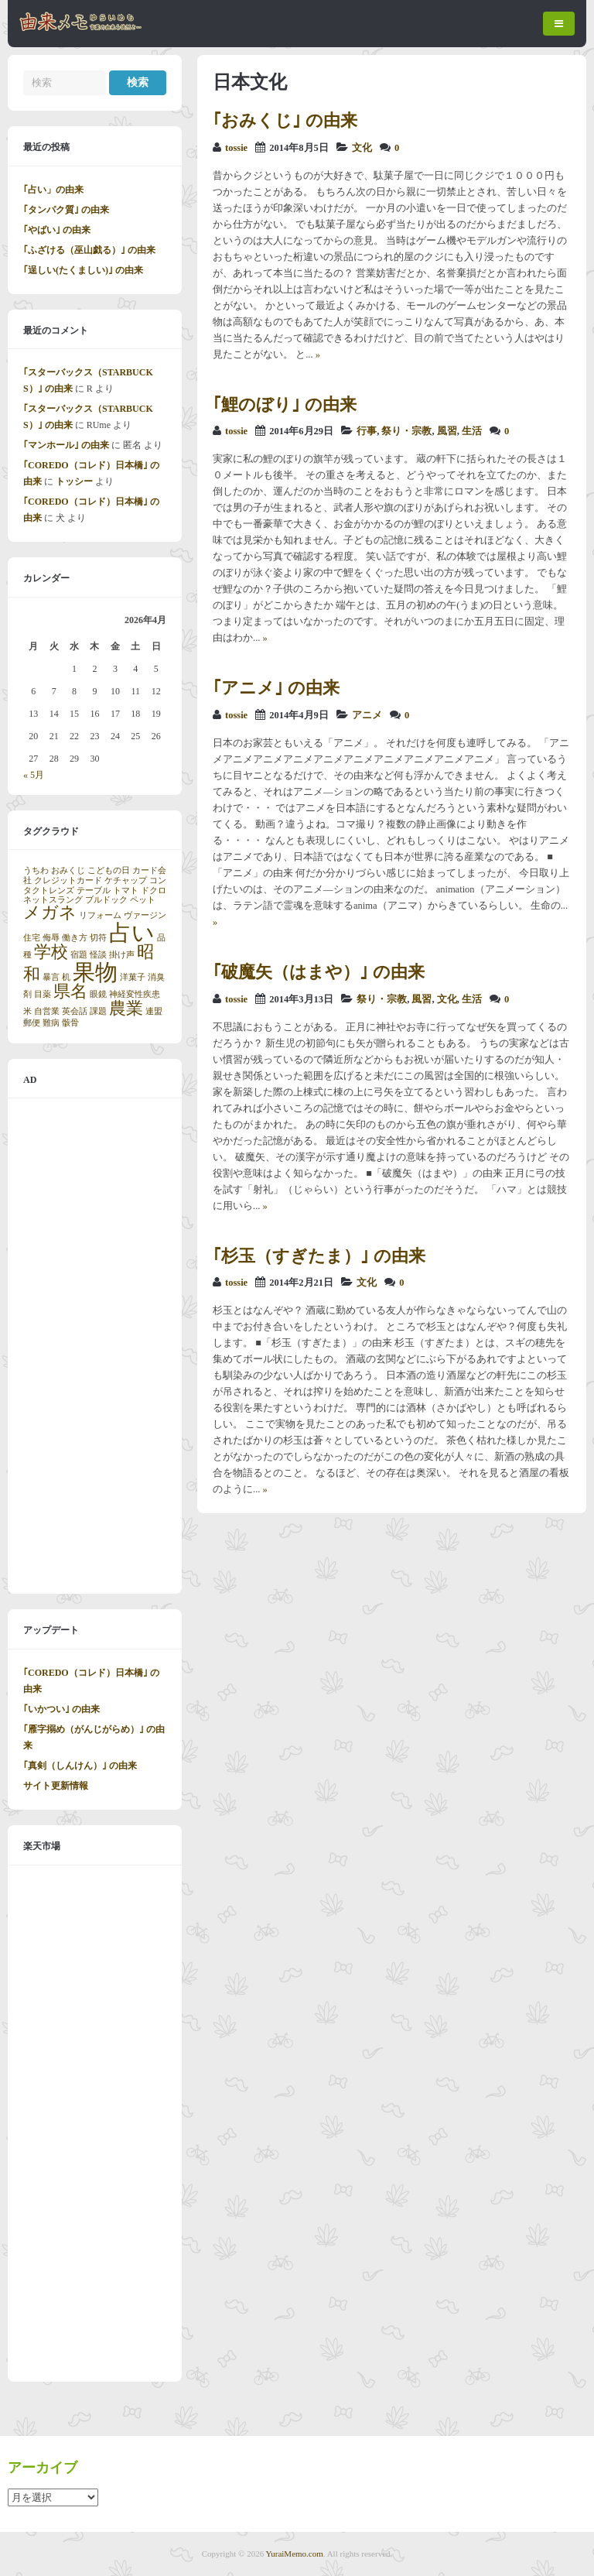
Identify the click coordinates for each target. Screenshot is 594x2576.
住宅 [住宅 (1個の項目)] (31, 937)
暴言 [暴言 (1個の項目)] (51, 977)
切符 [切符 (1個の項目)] (98, 937)
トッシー (74, 481)
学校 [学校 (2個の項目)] (51, 952)
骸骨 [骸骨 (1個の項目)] (70, 1023)
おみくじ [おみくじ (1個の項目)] (68, 870)
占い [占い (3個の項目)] (132, 932)
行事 (367, 431)
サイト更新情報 (55, 1785)
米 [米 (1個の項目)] (27, 1011)
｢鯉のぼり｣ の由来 (285, 404)
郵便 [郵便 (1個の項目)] (31, 1023)
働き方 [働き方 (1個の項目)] (74, 937)
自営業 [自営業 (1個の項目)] (47, 1011)
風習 (447, 431)
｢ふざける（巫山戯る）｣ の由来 (89, 250)
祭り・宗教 (406, 431)
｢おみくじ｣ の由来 (285, 120)
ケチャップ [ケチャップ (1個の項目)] (125, 880)
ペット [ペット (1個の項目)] (142, 900)
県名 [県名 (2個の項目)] (70, 991)
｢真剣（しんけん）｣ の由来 (80, 1765)
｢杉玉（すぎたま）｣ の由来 (319, 1256)
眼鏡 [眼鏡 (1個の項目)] (98, 994)
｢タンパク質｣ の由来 (66, 209)
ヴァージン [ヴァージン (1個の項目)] (145, 915)
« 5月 (33, 774)
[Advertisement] (94, 1346)
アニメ (367, 715)
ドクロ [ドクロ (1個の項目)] (153, 890)
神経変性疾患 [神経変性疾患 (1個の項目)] (134, 994)
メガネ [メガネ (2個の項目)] (50, 912)
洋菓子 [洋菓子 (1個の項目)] (132, 977)
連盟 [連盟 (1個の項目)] (153, 1011)
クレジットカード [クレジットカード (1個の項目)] (68, 880)
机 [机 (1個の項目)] (66, 977)
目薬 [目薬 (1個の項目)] (42, 994)
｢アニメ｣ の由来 (276, 687)
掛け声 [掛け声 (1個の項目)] (122, 955)
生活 (472, 431)
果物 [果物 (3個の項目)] (95, 972)
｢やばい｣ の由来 (56, 229)
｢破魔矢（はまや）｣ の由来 (319, 971)
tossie (236, 147)
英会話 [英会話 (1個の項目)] (74, 1011)
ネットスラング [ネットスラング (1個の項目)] (53, 900)
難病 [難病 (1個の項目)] (51, 1023)
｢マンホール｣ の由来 (66, 445)
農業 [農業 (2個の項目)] (126, 1008)
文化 (362, 147)
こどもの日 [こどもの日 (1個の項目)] (108, 870)
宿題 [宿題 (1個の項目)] (78, 955)
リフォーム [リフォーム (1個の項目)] (100, 915)
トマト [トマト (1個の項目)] (125, 890)
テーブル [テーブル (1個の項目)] (94, 890)
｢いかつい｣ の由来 (61, 1709)
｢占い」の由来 (53, 189)
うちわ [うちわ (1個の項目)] (36, 870)
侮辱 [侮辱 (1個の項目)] (51, 937)
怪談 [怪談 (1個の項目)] (98, 955)
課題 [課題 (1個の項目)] (98, 1011)
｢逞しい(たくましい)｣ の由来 (83, 270)
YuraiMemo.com (294, 2553)
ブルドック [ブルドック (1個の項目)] (106, 900)
